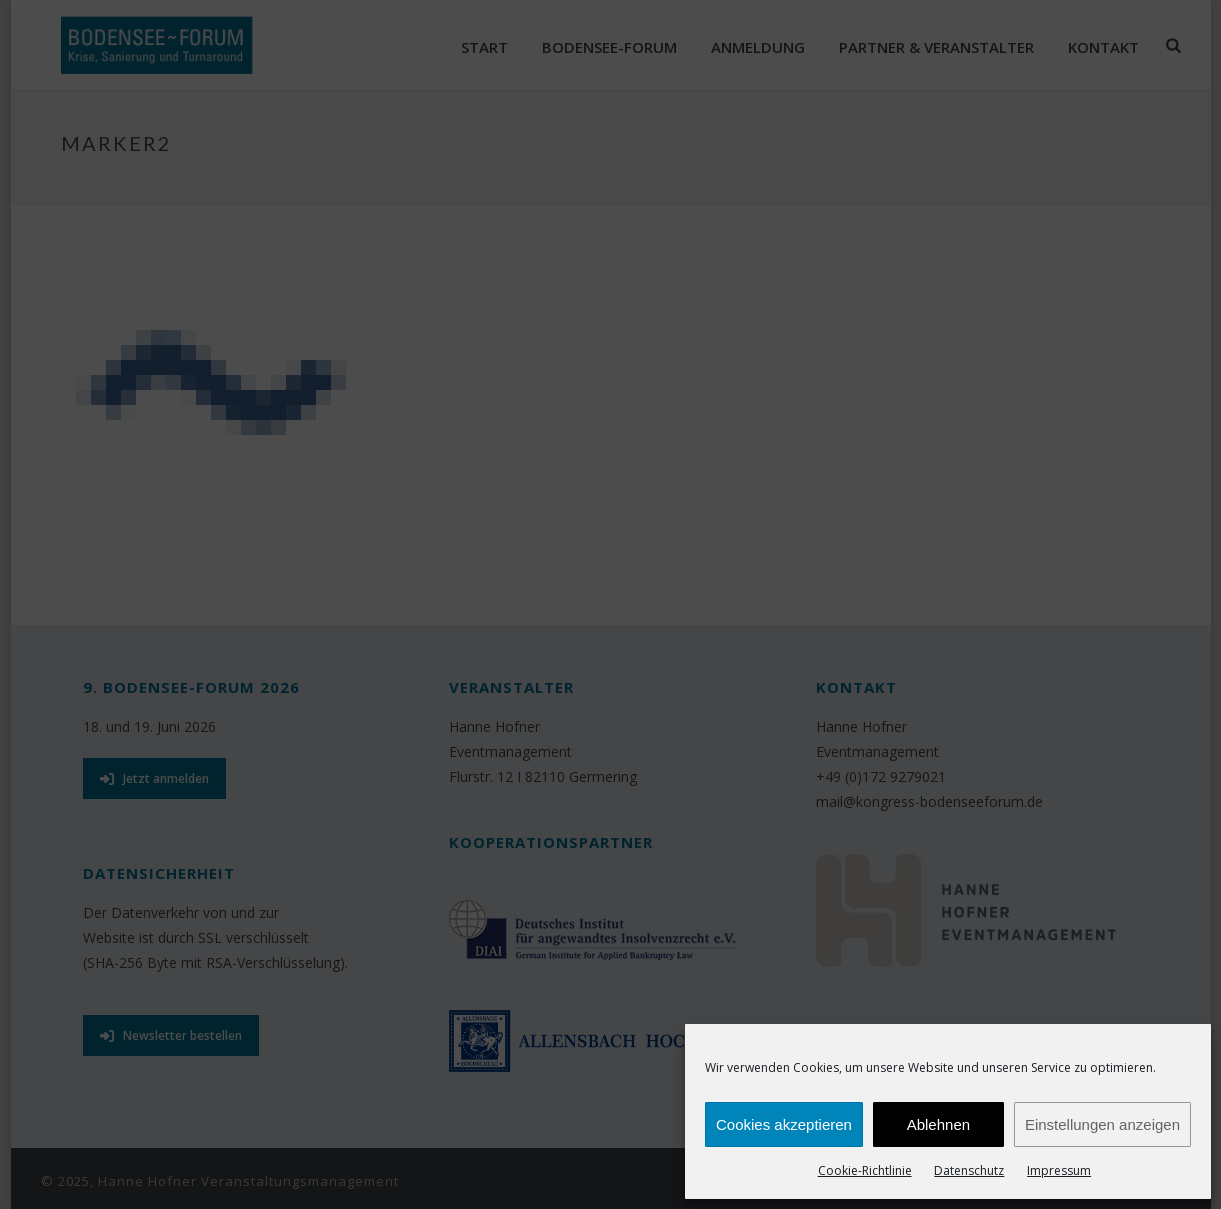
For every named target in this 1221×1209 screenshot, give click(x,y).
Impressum (1059, 1170)
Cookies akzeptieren (784, 1124)
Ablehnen (938, 1124)
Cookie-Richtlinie (865, 1170)
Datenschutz (969, 1170)
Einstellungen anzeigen (1102, 1124)
